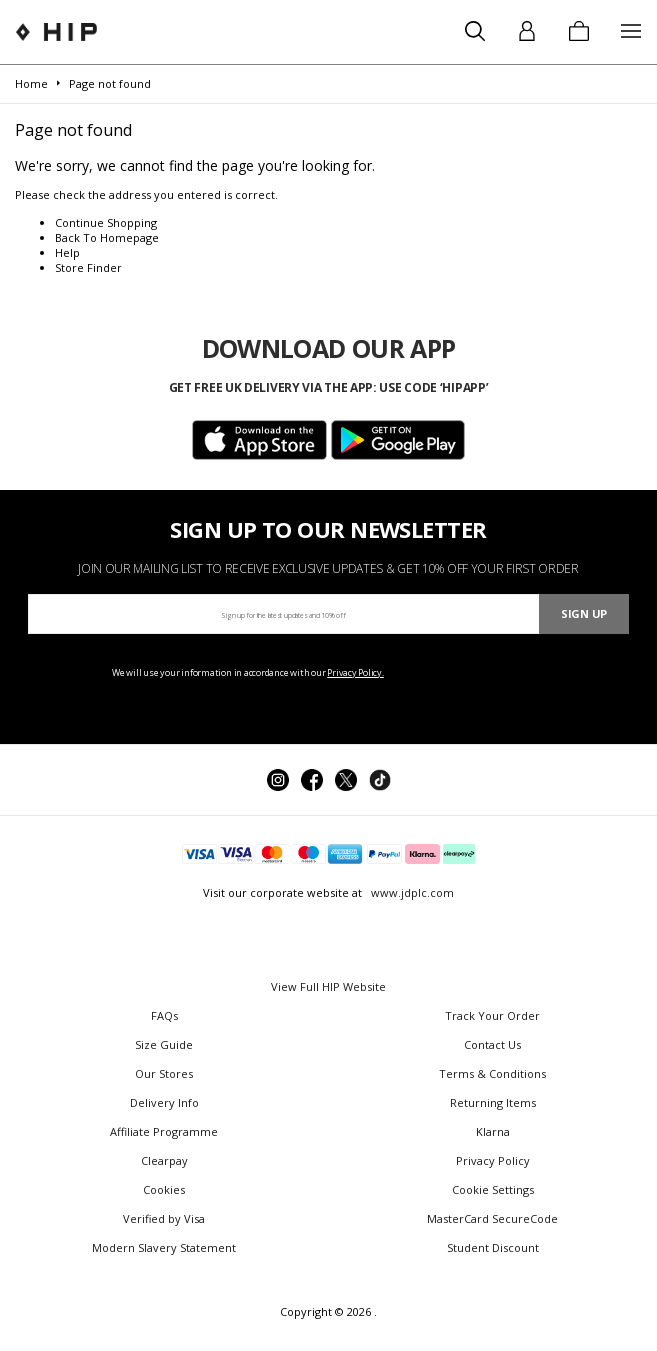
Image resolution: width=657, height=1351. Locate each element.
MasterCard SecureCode (492, 1218)
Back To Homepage (107, 237)
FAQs (164, 1015)
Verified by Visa (164, 1218)
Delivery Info (164, 1102)
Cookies (164, 1189)
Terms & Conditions (492, 1073)
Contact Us (492, 1044)
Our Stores (164, 1073)
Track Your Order (492, 1015)
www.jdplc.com (411, 892)
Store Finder (88, 267)
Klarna (493, 1131)
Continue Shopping (106, 222)
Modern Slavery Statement (164, 1247)
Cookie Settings (493, 1189)
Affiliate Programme (164, 1131)
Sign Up (584, 613)
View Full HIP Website (328, 986)
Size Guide (164, 1044)
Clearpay (164, 1160)
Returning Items (493, 1102)
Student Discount (493, 1247)
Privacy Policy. (355, 672)
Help (67, 252)
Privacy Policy (493, 1160)
